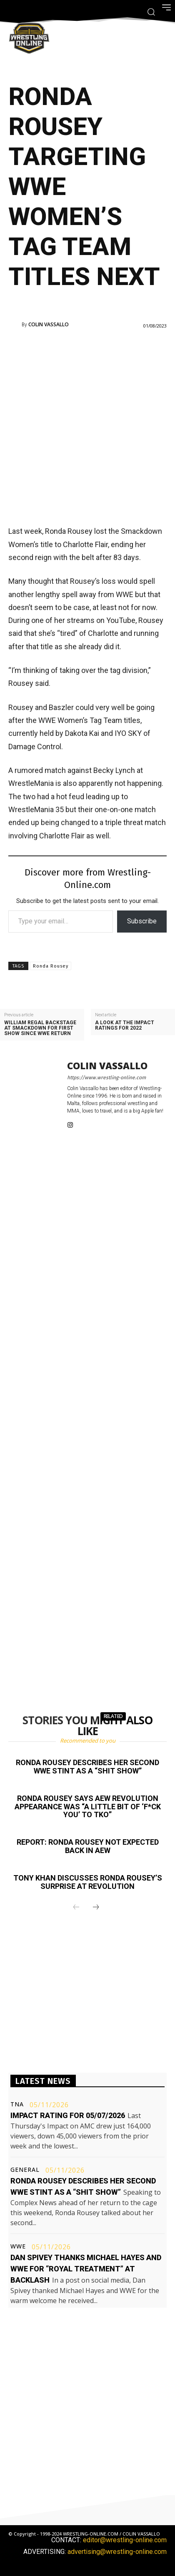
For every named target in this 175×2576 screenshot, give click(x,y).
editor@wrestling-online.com (125, 2540)
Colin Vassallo (48, 324)
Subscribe (142, 921)
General (25, 2170)
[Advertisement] (87, 426)
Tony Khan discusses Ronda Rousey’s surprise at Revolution (87, 1882)
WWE (18, 2246)
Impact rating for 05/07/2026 (67, 2115)
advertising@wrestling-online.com (117, 2552)
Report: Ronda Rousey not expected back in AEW (88, 1846)
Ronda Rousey (50, 966)
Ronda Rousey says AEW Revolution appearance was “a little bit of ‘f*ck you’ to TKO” (88, 1806)
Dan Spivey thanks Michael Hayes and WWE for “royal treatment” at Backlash (85, 2268)
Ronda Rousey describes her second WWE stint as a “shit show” (87, 1766)
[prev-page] (76, 1907)
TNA (17, 2104)
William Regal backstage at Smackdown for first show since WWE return (40, 1028)
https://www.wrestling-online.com (106, 1077)
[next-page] (96, 1907)
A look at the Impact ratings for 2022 (124, 1025)
